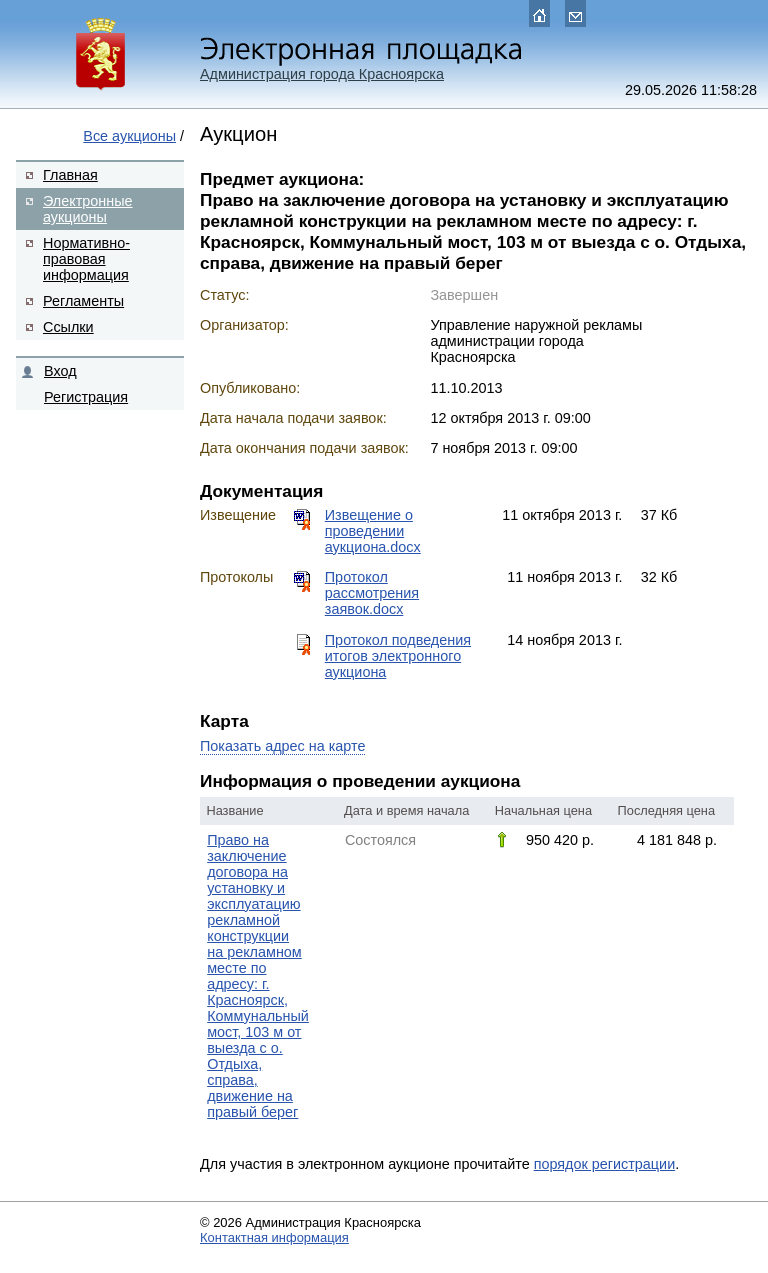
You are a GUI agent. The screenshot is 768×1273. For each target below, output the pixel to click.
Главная (70, 175)
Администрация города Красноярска (322, 74)
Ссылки (68, 327)
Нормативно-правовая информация (86, 259)
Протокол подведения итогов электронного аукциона (398, 656)
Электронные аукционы (88, 209)
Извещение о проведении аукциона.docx (373, 531)
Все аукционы (129, 136)
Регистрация (86, 397)
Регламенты (83, 301)
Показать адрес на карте (282, 746)
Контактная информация (274, 1237)
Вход (60, 371)
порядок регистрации (605, 1164)
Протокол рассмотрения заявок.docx (372, 593)
